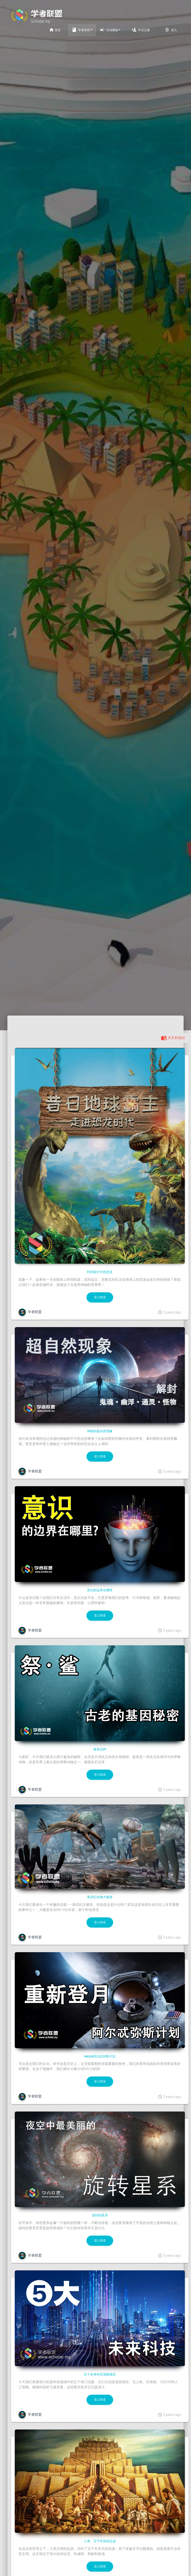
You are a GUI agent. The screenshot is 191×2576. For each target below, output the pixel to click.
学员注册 (141, 29)
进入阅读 (100, 1297)
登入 (171, 29)
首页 (55, 29)
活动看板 (110, 29)
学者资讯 (82, 29)
